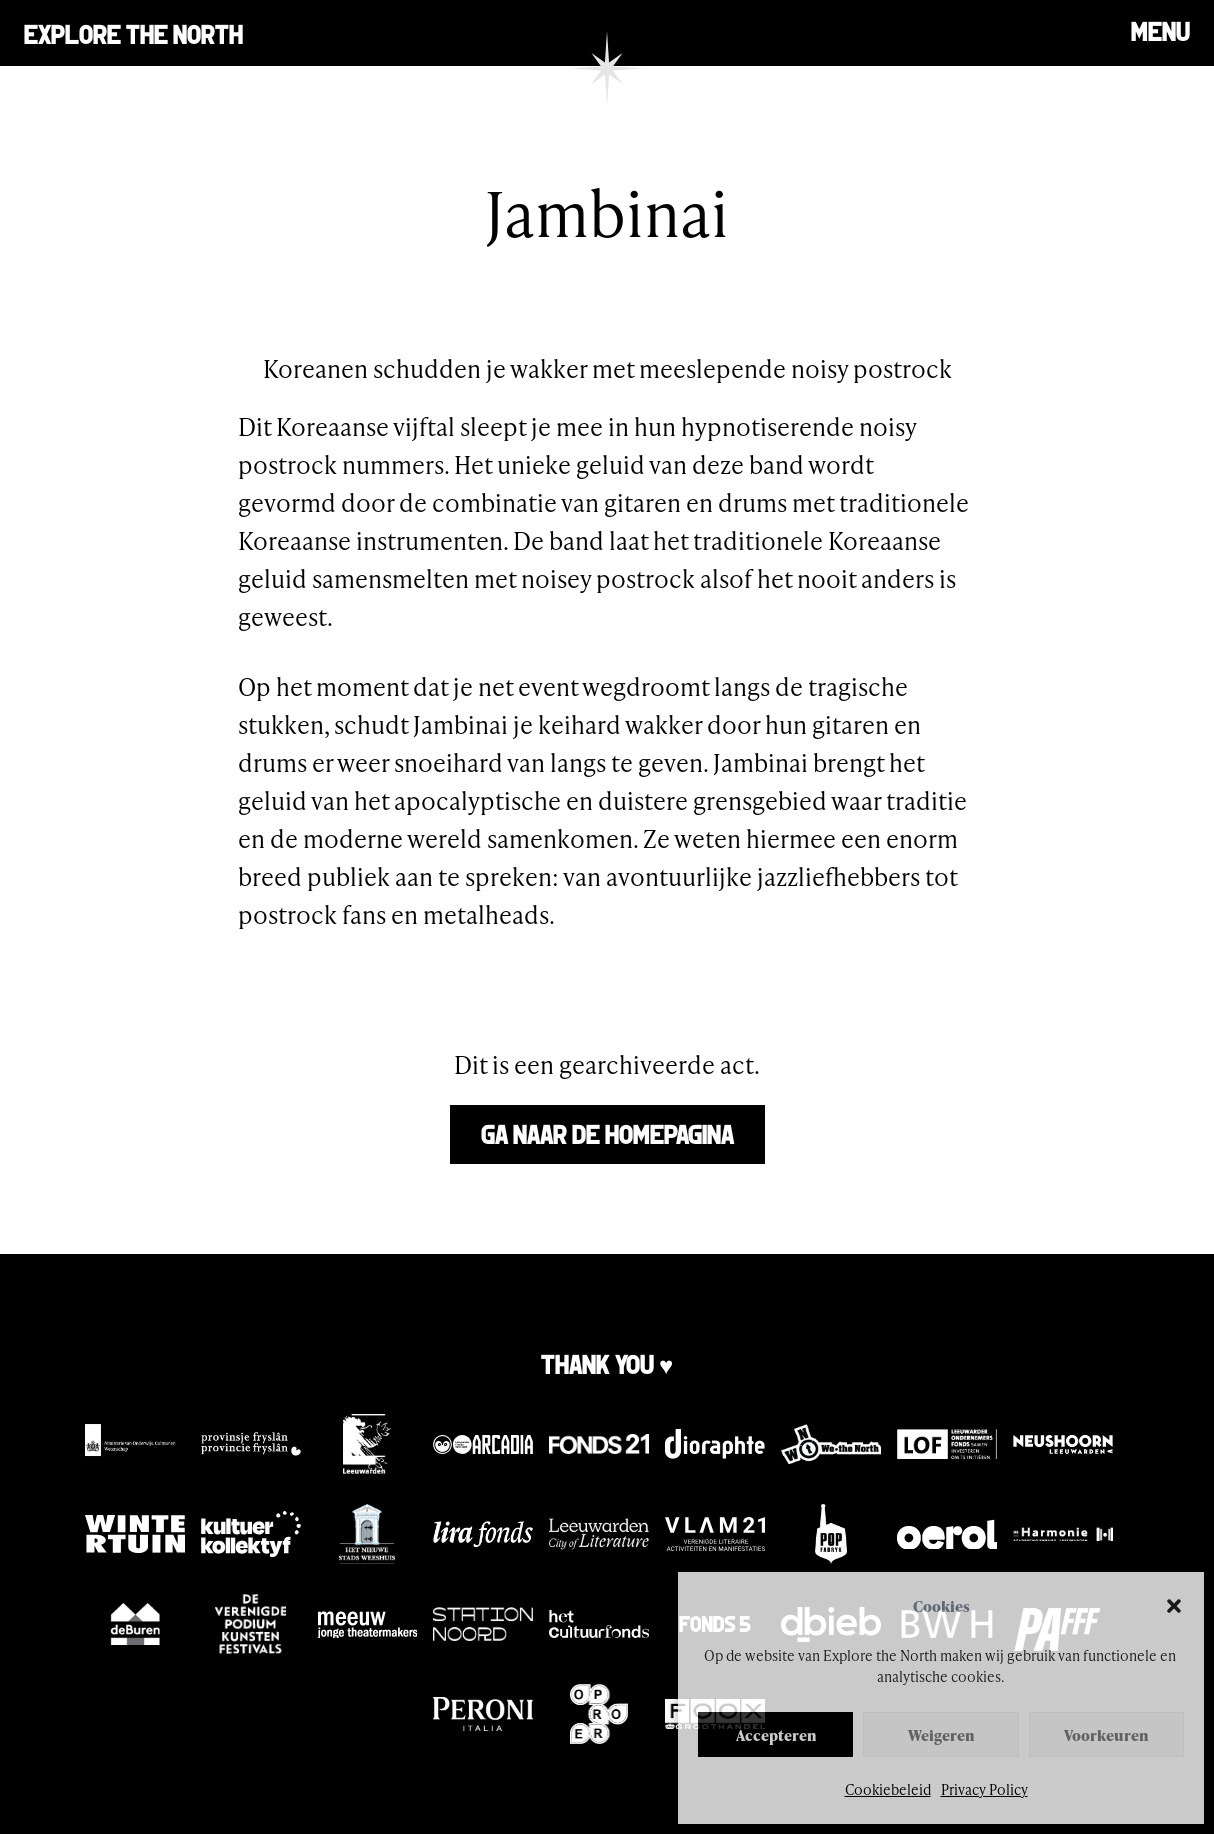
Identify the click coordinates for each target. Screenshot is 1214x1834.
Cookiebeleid (888, 1789)
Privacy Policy (984, 1789)
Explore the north (133, 32)
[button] (1174, 1606)
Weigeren (941, 1735)
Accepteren (776, 1735)
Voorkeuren (1106, 1735)
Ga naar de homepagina (607, 1132)
